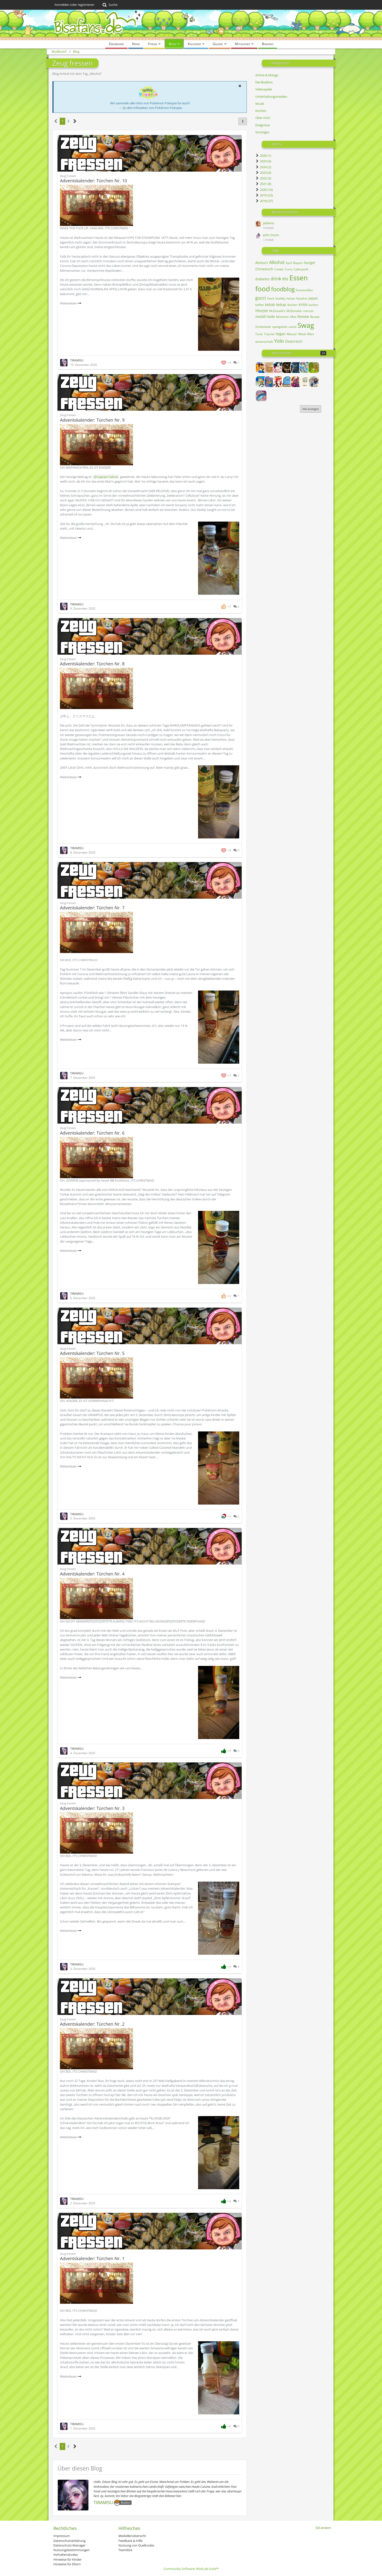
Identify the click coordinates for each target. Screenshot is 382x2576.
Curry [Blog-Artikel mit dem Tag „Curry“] (288, 269)
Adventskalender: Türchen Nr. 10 (93, 181)
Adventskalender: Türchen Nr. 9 (92, 420)
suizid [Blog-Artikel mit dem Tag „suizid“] (292, 327)
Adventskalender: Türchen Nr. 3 (92, 1808)
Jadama (268, 223)
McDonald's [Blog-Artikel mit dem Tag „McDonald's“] (277, 311)
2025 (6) (263, 161)
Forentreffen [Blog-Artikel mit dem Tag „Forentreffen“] (304, 290)
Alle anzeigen (310, 409)
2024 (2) (263, 167)
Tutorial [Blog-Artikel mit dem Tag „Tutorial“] (269, 334)
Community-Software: (191, 2568)
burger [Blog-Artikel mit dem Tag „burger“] (309, 262)
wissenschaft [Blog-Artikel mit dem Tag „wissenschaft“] (264, 342)
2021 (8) (263, 184)
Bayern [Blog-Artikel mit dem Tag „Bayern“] (298, 263)
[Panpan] (314, 382)
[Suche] (109, 5)
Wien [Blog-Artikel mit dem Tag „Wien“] (310, 334)
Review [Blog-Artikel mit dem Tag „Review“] (303, 316)
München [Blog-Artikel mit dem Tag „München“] (282, 317)
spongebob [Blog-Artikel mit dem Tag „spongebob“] (279, 327)
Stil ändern (323, 2528)
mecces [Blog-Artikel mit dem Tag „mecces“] (308, 311)
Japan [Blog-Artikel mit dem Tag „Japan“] (313, 298)
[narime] (305, 382)
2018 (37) (264, 201)
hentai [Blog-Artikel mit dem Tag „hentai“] (290, 298)
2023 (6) (263, 172)
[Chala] (270, 367)
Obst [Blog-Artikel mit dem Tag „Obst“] (293, 317)
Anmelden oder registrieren (74, 4)
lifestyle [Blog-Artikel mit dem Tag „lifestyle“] (261, 310)
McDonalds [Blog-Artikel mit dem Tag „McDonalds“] (294, 311)
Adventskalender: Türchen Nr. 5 (92, 1353)
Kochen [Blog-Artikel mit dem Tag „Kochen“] (292, 305)
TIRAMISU (103, 2502)
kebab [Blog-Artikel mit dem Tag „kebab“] (270, 304)
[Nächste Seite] (74, 121)
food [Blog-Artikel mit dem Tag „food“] (262, 288)
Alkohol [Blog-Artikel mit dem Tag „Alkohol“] (277, 262)
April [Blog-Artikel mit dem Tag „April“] (289, 263)
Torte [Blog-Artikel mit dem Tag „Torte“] (259, 334)
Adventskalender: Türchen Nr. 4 (92, 1574)
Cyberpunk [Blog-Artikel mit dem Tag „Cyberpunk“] (301, 269)
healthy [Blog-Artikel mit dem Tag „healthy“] (280, 298)
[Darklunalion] (287, 367)
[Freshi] (296, 367)
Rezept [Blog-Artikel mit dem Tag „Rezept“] (314, 317)
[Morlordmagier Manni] (287, 382)
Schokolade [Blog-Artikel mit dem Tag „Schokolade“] (263, 327)
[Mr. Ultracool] (296, 382)
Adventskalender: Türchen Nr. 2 (92, 2024)
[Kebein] (261, 382)
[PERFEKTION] (261, 396)
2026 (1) (263, 155)
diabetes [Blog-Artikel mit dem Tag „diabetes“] (262, 279)
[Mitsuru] (279, 382)
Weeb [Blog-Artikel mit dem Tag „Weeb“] (302, 334)
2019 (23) (264, 195)
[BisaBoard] (191, 25)
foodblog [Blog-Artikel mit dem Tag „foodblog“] (283, 289)
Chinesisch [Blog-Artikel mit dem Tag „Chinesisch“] (264, 269)
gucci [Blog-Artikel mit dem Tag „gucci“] (260, 298)
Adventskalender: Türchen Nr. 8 (92, 664)
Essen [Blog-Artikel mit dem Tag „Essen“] (298, 277)
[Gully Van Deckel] (314, 367)
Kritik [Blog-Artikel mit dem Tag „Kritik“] (303, 304)
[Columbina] (279, 367)
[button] (240, 86)
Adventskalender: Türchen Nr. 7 (92, 908)
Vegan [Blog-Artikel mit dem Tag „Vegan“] (281, 333)
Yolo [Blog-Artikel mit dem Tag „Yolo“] (279, 341)
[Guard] (305, 367)
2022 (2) (263, 178)
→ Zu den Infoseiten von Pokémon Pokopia (150, 108)
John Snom (271, 235)
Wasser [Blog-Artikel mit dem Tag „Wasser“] (292, 334)
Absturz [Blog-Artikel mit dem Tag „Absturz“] (261, 262)
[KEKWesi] (270, 382)
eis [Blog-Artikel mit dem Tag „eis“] (285, 279)
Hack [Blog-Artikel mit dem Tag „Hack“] (270, 298)
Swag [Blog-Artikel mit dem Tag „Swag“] (305, 325)
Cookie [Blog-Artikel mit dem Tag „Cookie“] (279, 269)
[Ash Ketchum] (261, 367)
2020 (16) (264, 189)
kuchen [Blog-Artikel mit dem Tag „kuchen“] (313, 305)
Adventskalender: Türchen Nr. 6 (92, 1133)
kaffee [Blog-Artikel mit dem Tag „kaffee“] (259, 305)
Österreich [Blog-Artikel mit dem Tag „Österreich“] (293, 341)
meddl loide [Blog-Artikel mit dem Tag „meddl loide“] (265, 316)
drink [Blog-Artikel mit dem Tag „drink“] (276, 279)
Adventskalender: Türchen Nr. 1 (92, 2258)
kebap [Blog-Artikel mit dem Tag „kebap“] (281, 304)
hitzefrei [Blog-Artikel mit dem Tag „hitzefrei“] (301, 298)
